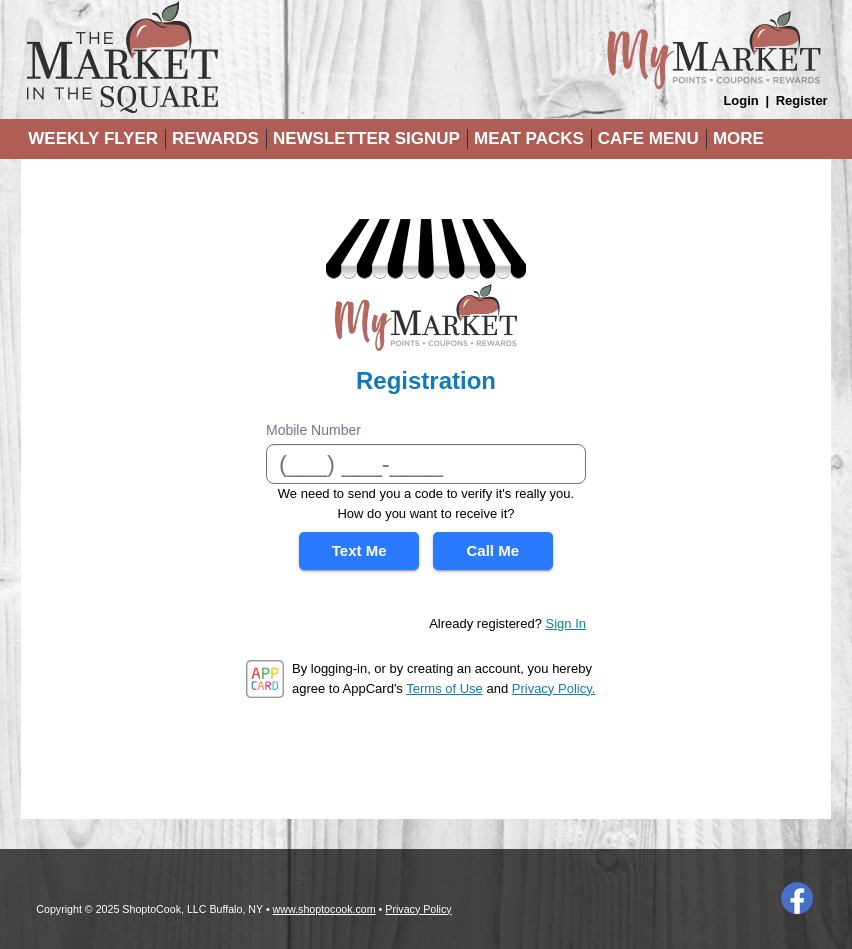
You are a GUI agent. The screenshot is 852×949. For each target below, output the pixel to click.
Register (802, 100)
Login (740, 100)
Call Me (493, 550)
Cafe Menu (648, 138)
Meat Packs (529, 138)
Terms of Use (444, 688)
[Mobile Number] (426, 464)
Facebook (797, 898)
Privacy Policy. (554, 688)
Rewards (215, 138)
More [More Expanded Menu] (738, 138)
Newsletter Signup (366, 138)
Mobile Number (313, 430)
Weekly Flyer (93, 138)
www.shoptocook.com (324, 909)
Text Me (359, 550)
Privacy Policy (418, 909)
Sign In (566, 623)
